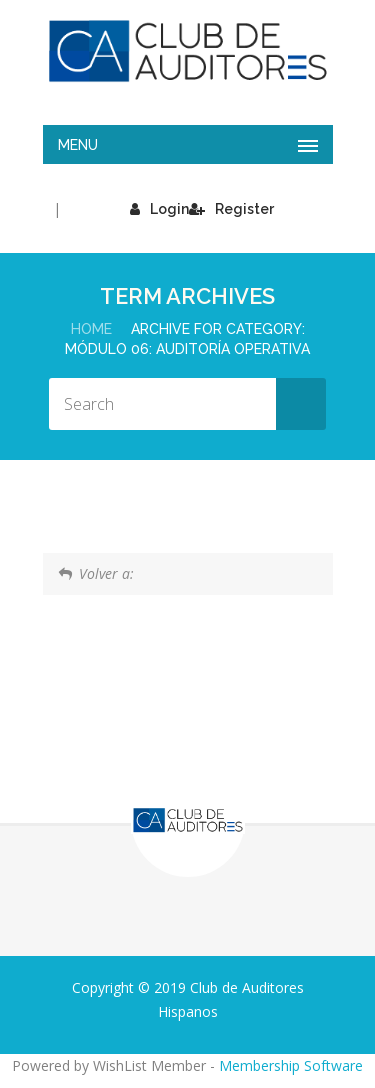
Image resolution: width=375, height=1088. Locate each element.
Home (91, 329)
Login (159, 209)
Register (231, 209)
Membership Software (291, 1065)
